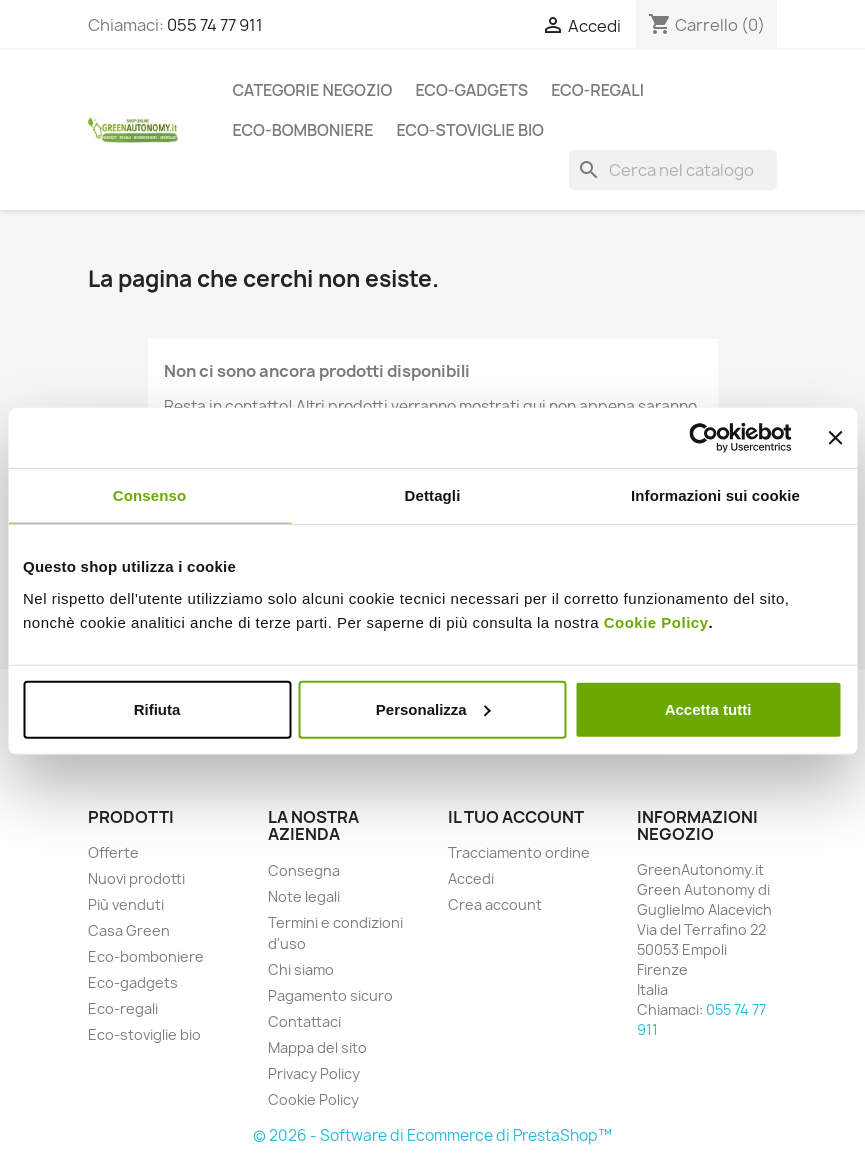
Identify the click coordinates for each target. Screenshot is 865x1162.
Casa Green (129, 930)
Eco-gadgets (471, 90)
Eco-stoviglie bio (470, 130)
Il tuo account (516, 817)
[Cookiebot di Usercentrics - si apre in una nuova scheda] (703, 438)
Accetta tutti (708, 708)
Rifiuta (157, 708)
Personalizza (433, 708)
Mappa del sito (317, 1047)
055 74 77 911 (215, 25)
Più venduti (126, 904)
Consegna (304, 870)
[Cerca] (673, 170)
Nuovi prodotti (136, 878)
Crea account (495, 904)
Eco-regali (597, 90)
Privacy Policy (314, 1073)
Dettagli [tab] (433, 495)
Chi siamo (301, 969)
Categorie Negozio (313, 90)
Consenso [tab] (149, 495)
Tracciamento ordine (519, 852)
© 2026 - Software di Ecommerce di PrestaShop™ (432, 1135)
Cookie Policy (656, 621)
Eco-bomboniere (303, 130)
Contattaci (304, 1021)
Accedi (471, 878)
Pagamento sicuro (330, 995)
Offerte (113, 852)
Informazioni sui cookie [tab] (715, 495)
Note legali (304, 896)
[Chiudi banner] (835, 438)
